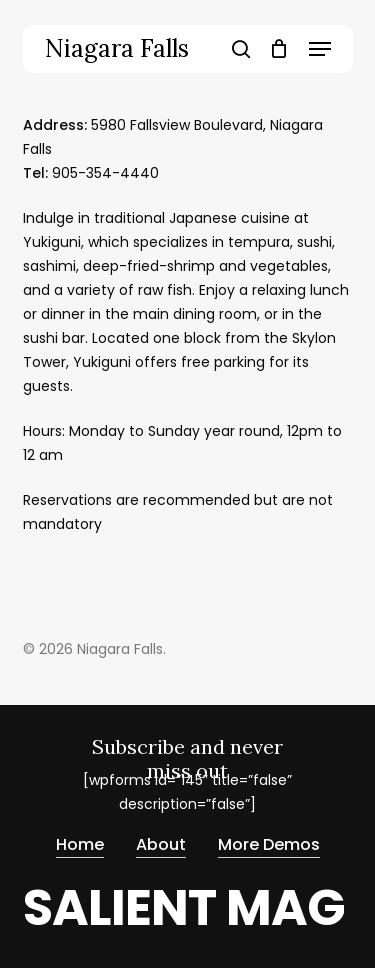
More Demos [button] (269, 843)
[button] (320, 49)
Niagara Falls (117, 49)
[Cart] (279, 49)
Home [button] (80, 843)
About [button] (161, 843)
